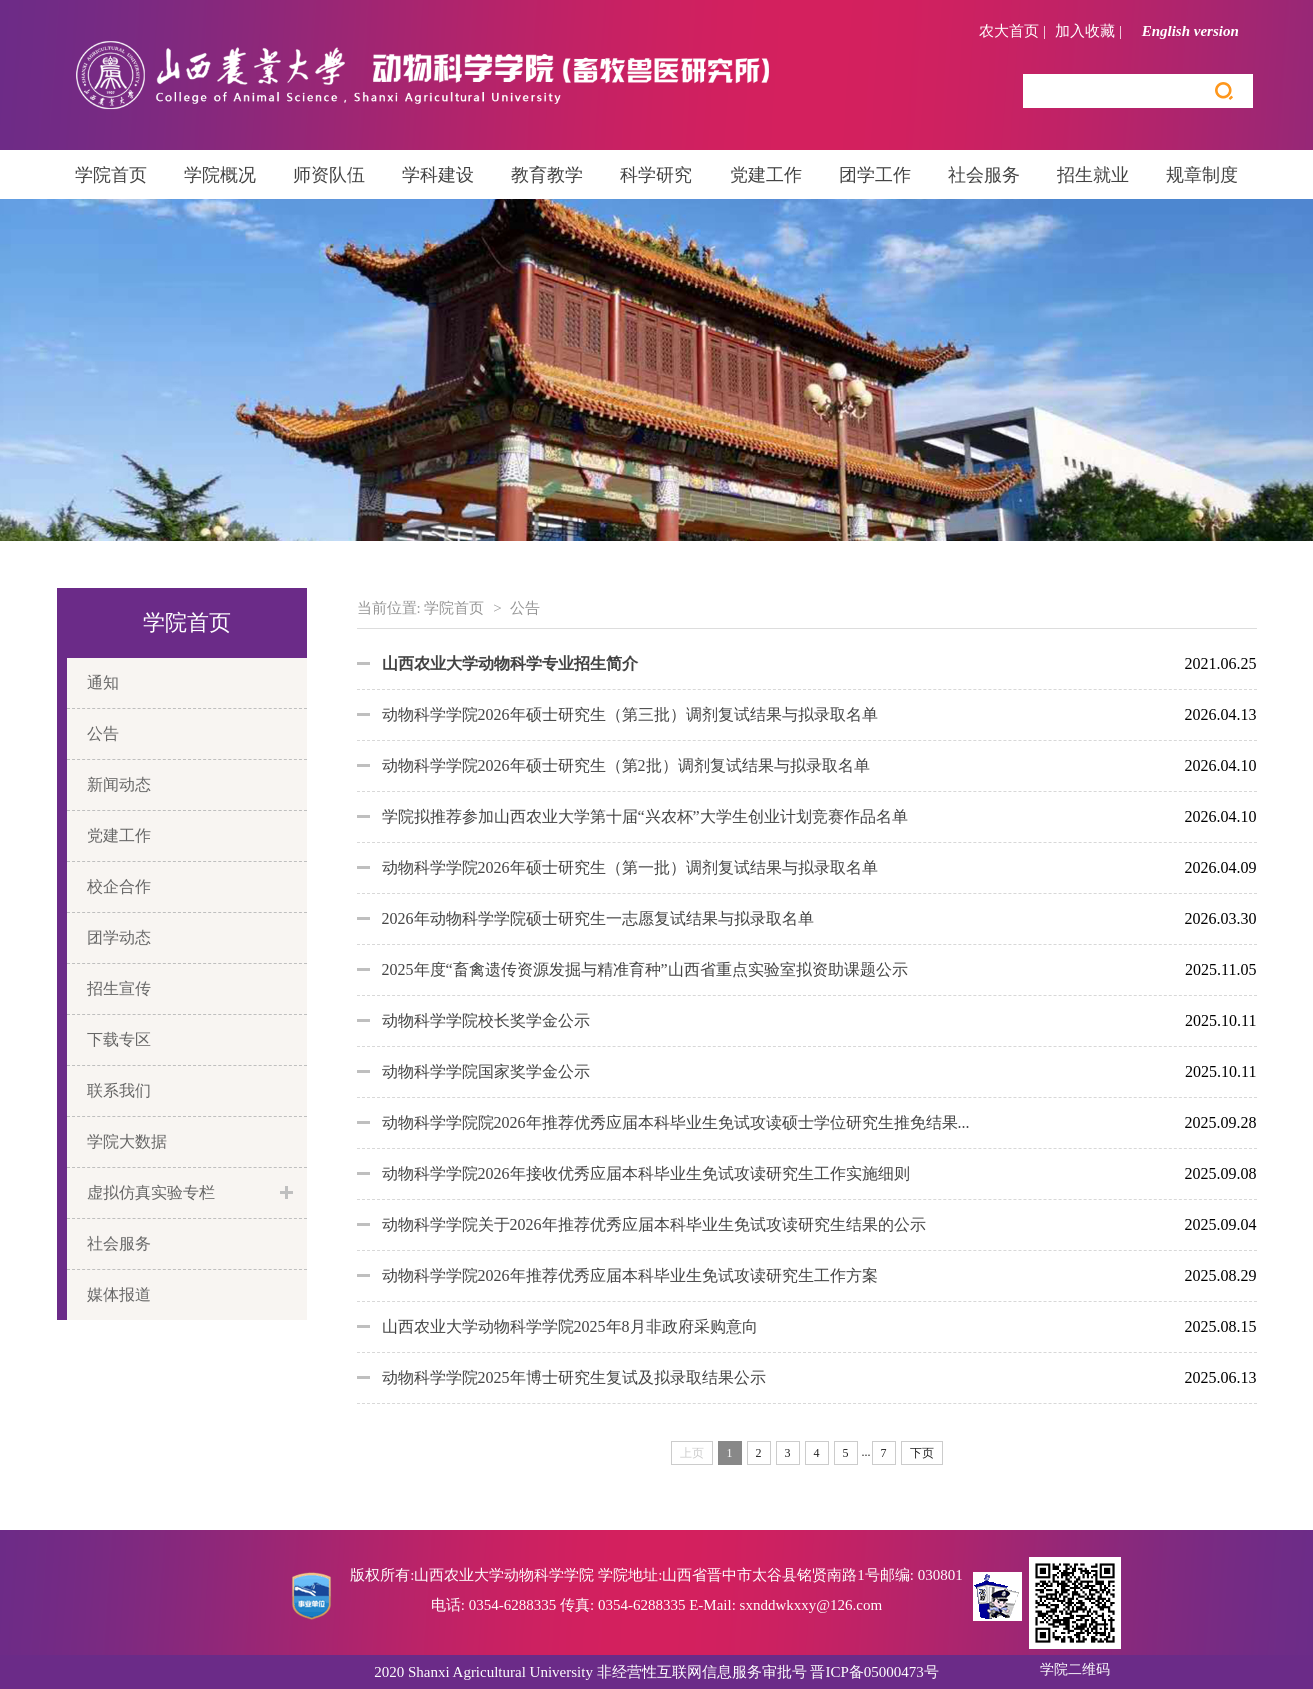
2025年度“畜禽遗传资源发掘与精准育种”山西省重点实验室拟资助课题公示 (645, 969)
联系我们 (119, 1090)
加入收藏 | (1088, 31)
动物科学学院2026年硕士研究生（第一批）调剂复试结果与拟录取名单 (630, 867)
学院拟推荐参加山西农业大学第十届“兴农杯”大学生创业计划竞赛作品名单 (645, 816)
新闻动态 (119, 784)
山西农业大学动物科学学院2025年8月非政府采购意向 (570, 1326)
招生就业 (1093, 175)
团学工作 (875, 175)
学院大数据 (127, 1141)
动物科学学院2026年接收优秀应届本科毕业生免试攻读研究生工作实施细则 (646, 1173)
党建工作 (766, 175)
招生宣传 (119, 988)
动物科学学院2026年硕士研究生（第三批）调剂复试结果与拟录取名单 (630, 714)
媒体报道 (119, 1294)
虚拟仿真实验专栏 (151, 1192)
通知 (103, 682)
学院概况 (220, 175)
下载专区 (119, 1039)
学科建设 (438, 175)
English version (1198, 31)
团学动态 (119, 937)
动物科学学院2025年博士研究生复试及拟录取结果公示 (574, 1377)
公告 (103, 733)
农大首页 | (1012, 31)
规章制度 (1202, 175)
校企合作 (119, 886)
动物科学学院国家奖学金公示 (486, 1071)
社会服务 (984, 175)
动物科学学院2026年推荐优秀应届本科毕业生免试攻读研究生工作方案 (630, 1275)
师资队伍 (329, 175)
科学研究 (656, 175)
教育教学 (547, 175)
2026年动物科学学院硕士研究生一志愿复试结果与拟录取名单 (598, 918)
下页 (922, 1453)
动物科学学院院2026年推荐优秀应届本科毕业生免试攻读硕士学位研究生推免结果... (676, 1122)
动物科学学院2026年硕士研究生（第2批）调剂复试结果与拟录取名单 (626, 765)
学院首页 (111, 175)
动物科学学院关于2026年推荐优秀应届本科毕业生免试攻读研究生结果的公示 (654, 1224)
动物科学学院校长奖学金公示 (486, 1020)
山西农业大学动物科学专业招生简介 (510, 663)
